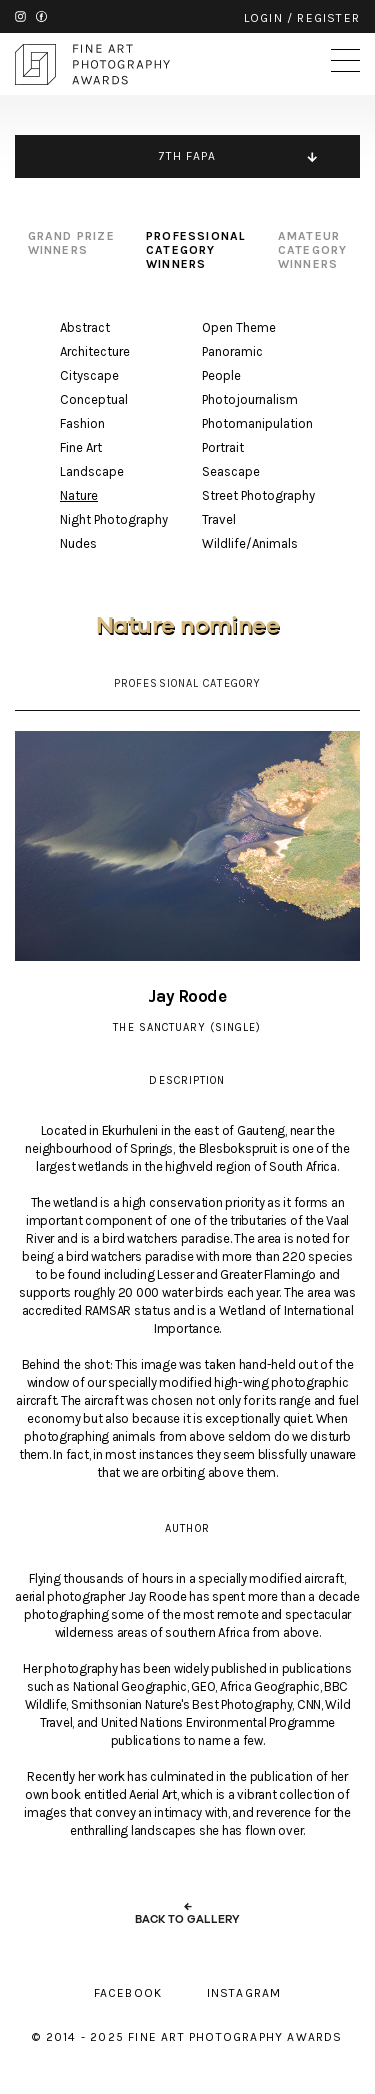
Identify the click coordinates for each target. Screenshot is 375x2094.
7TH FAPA (188, 156)
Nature (79, 495)
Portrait (223, 447)
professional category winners (196, 250)
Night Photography (114, 519)
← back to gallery (187, 1913)
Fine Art (81, 447)
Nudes (78, 543)
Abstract (85, 327)
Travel (219, 519)
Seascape (231, 471)
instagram (20, 16)
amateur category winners (313, 250)
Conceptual (94, 399)
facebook (41, 16)
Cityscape (89, 375)
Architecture (95, 351)
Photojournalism (250, 399)
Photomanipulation (257, 423)
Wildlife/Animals (250, 543)
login (263, 18)
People (221, 375)
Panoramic (232, 351)
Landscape (92, 471)
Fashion (82, 423)
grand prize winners (71, 243)
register (328, 18)
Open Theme (239, 327)
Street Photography (258, 495)
